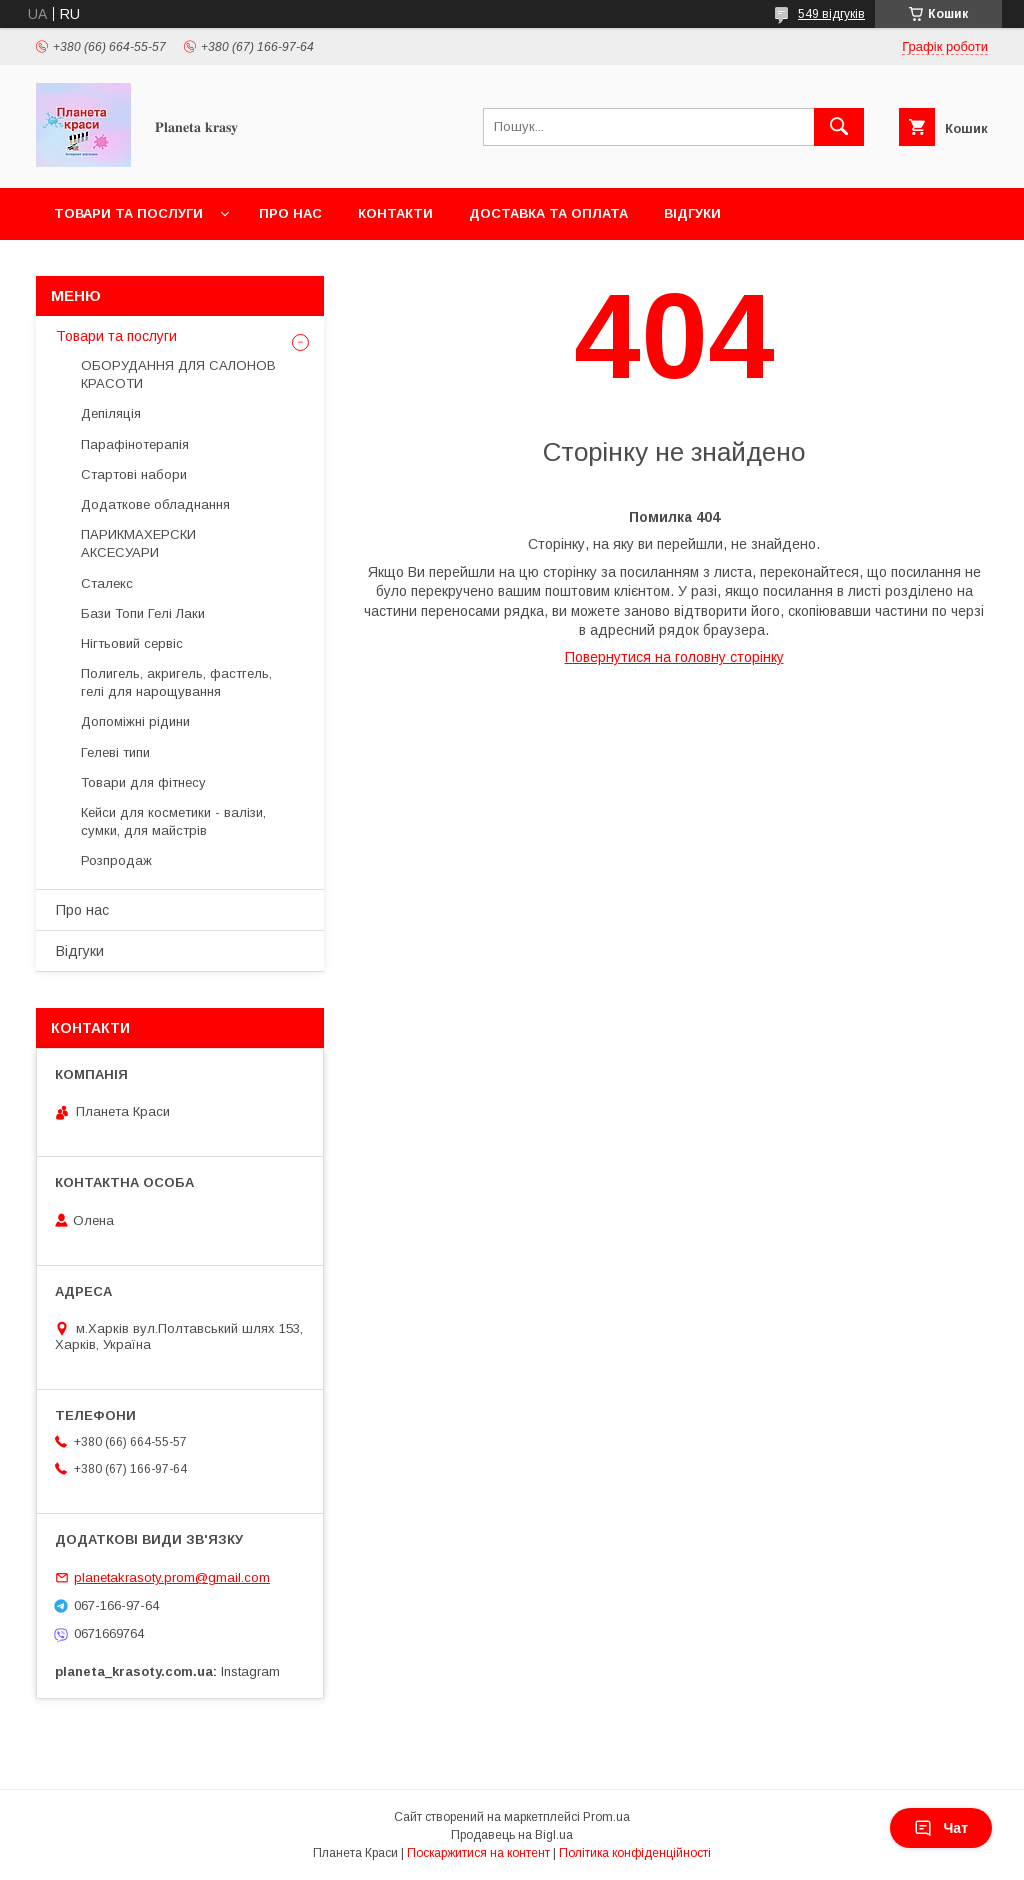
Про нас (290, 213)
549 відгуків (831, 14)
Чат (941, 1828)
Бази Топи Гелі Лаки (143, 613)
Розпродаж (116, 860)
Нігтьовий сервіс (132, 643)
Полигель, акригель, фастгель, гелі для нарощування (176, 682)
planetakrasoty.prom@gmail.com (172, 1577)
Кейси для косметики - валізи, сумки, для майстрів (173, 821)
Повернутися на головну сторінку (674, 657)
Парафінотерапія (135, 444)
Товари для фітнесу (143, 782)
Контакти (395, 213)
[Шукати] (839, 127)
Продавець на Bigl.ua (512, 1835)
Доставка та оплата (548, 213)
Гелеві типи (115, 752)
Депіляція (111, 413)
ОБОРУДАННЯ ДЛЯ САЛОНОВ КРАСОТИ (178, 374)
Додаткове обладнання (155, 504)
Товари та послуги (128, 213)
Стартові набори (134, 474)
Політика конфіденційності (635, 1853)
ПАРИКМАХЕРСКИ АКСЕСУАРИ (138, 543)
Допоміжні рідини (135, 721)
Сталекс (107, 583)
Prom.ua (606, 1817)
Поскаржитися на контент (478, 1853)
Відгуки (692, 213)
